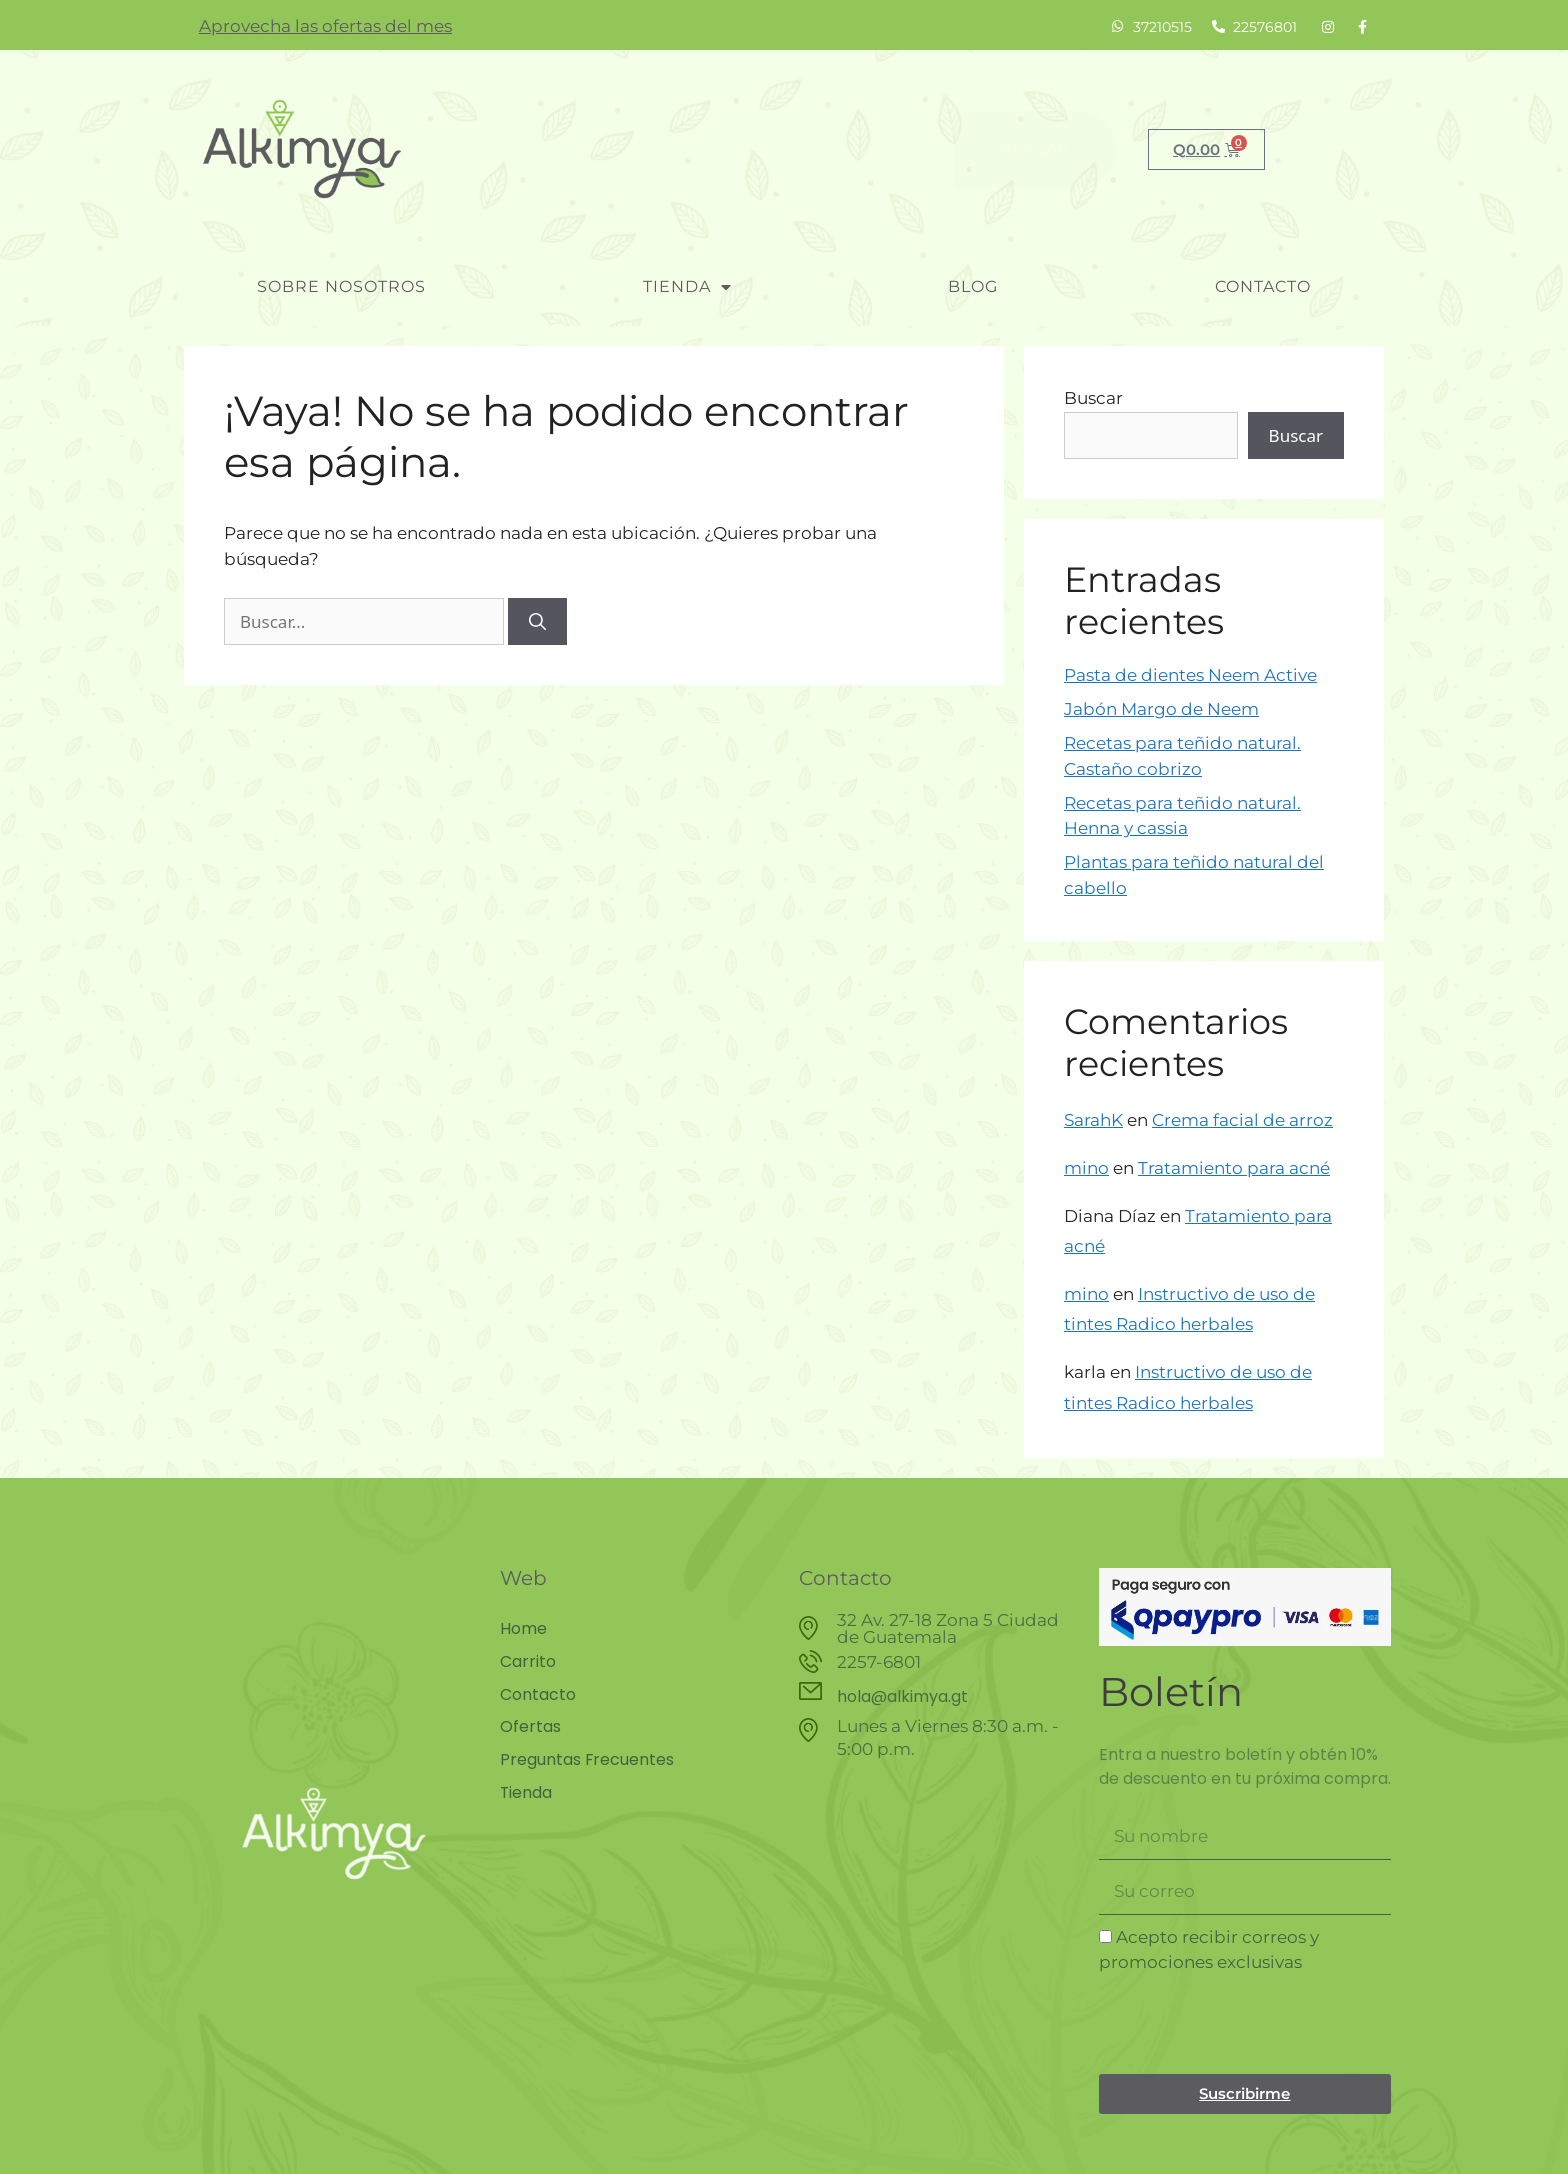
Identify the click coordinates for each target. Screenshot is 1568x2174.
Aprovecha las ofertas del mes (325, 26)
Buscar (1093, 398)
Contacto (1263, 286)
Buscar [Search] (1034, 149)
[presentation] (1251, 2025)
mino (1086, 1168)
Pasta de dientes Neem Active (1190, 675)
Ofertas (530, 1725)
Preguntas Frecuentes (587, 1757)
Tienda (687, 287)
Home (523, 1629)
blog (973, 286)
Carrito (528, 1661)
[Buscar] (537, 622)
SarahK (1093, 1120)
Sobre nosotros (341, 286)
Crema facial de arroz (1242, 1120)
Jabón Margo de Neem (1161, 709)
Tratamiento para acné (1234, 1168)
